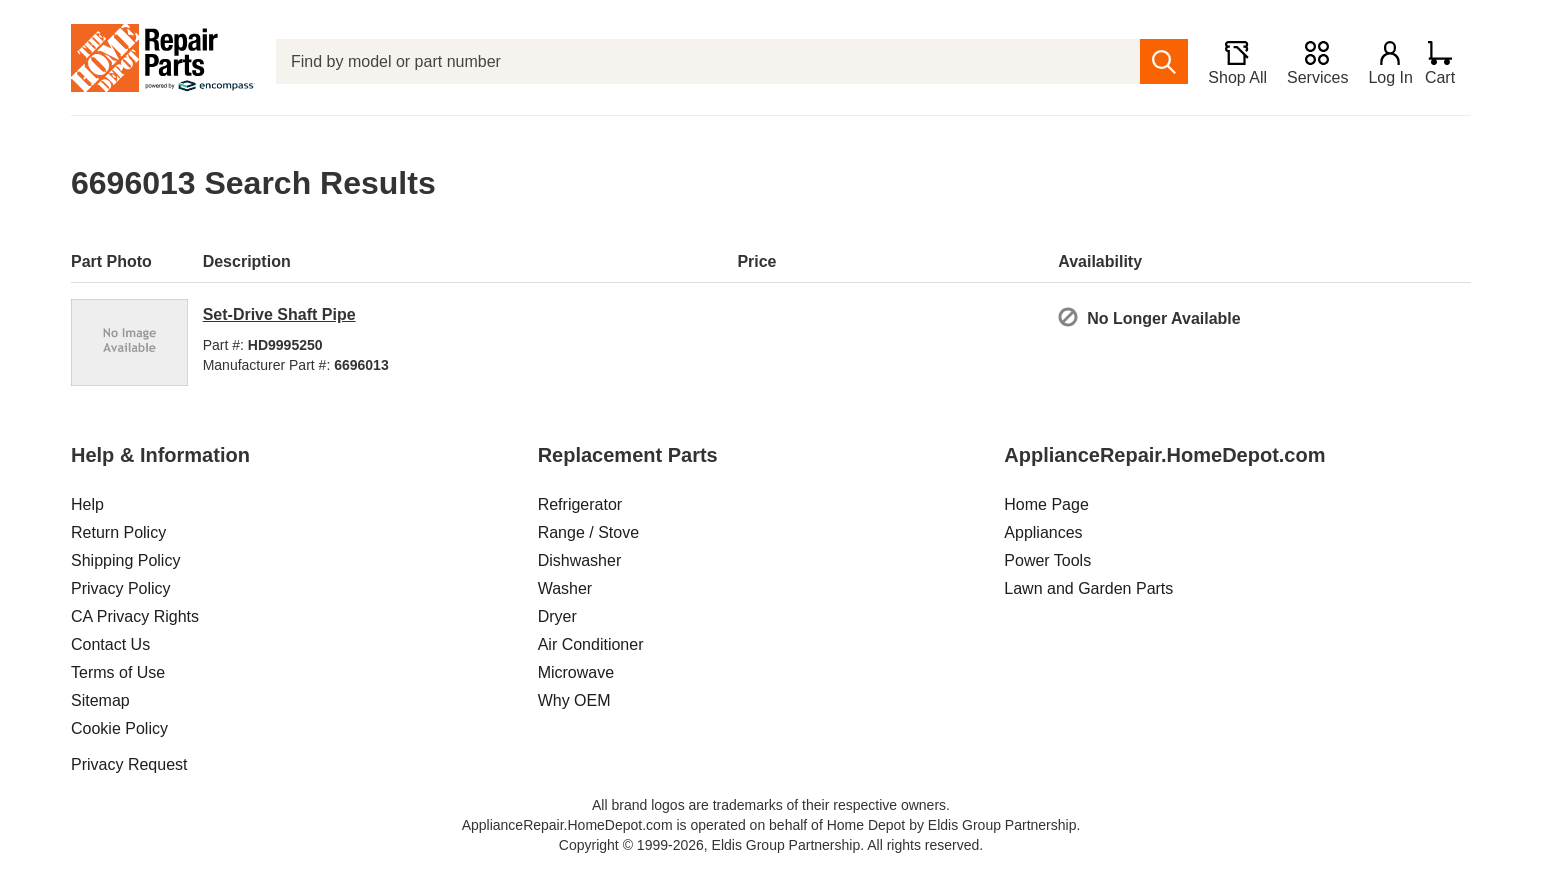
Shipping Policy (125, 560)
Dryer (557, 616)
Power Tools (1047, 560)
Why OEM (574, 700)
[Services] (1308, 62)
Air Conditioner (591, 644)
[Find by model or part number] (704, 61)
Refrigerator (580, 504)
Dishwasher (580, 560)
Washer (565, 588)
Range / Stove (588, 532)
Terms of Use (118, 672)
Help (87, 504)
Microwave (576, 672)
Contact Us (110, 644)
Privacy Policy (121, 588)
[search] (1156, 61)
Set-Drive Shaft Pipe (279, 314)
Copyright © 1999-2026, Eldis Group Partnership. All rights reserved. (771, 845)
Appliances (1043, 532)
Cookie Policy (119, 728)
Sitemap (100, 700)
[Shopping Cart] (1447, 62)
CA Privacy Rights (135, 616)
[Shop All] (1228, 62)
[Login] (1382, 62)
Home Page (1046, 504)
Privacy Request (129, 764)
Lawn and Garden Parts (1088, 588)
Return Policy (118, 532)
